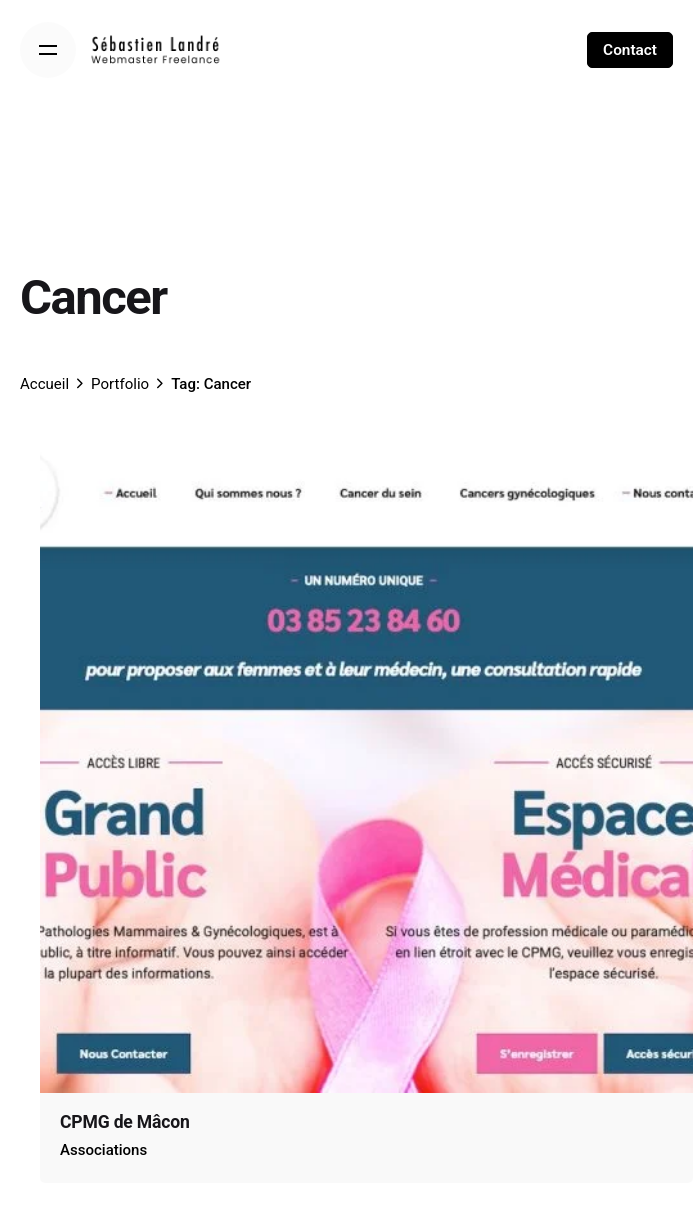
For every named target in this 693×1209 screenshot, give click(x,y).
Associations (103, 1150)
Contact (630, 50)
